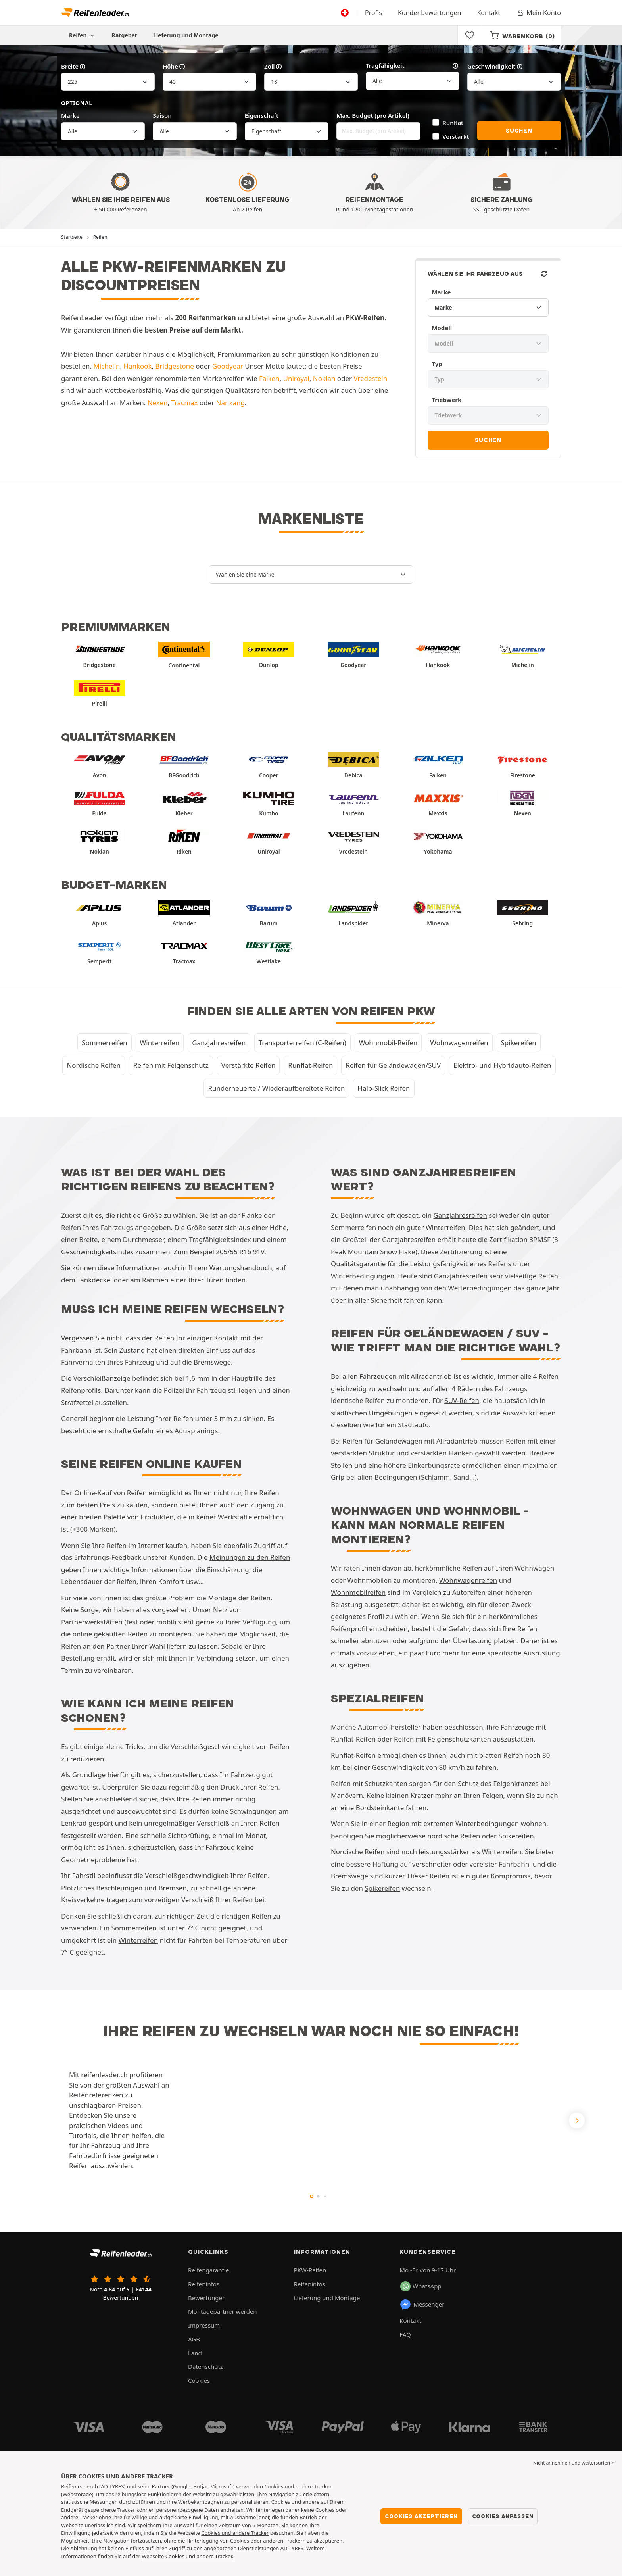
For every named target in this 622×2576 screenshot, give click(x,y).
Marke (70, 115)
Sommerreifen (104, 1042)
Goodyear (227, 366)
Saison (162, 115)
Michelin (106, 366)
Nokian (324, 378)
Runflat (452, 123)
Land (195, 2353)
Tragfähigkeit (412, 65)
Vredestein (370, 378)
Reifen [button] (82, 35)
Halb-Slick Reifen (383, 1088)
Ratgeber (124, 35)
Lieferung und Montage (186, 35)
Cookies (199, 2380)
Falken (269, 378)
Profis (373, 12)
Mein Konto (538, 12)
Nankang (230, 402)
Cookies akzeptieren (421, 2516)
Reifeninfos (203, 2284)
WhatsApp (420, 2286)
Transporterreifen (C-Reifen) (302, 1042)
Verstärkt (455, 136)
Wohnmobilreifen (358, 1592)
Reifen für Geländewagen (382, 1441)
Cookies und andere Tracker (235, 2532)
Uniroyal (296, 378)
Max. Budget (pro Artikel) (372, 115)
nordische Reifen (453, 1835)
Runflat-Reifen (310, 1065)
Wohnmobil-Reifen (388, 1042)
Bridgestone (175, 366)
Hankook (138, 366)
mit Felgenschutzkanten (453, 1739)
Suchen (519, 130)
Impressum (204, 2325)
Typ (437, 364)
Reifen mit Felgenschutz (171, 1065)
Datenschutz (205, 2366)
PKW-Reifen (310, 2270)
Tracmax (184, 402)
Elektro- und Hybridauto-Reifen (502, 1065)
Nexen (158, 402)
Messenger (421, 2305)
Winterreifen (160, 1042)
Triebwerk (446, 400)
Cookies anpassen (503, 2516)
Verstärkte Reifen (248, 1065)
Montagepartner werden (222, 2311)
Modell (442, 328)
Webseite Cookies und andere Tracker (187, 2556)
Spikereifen (518, 1042)
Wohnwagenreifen (459, 1042)
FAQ (405, 2334)
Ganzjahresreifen (219, 1042)
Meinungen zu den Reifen (249, 1557)
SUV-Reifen (461, 1400)
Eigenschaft (261, 115)
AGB (194, 2339)
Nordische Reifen (94, 1065)
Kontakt (488, 12)
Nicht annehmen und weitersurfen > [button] (573, 2462)
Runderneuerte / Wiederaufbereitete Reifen (276, 1088)
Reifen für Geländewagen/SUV (393, 1065)
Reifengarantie (208, 2270)
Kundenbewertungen (429, 12)
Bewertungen (207, 2298)
